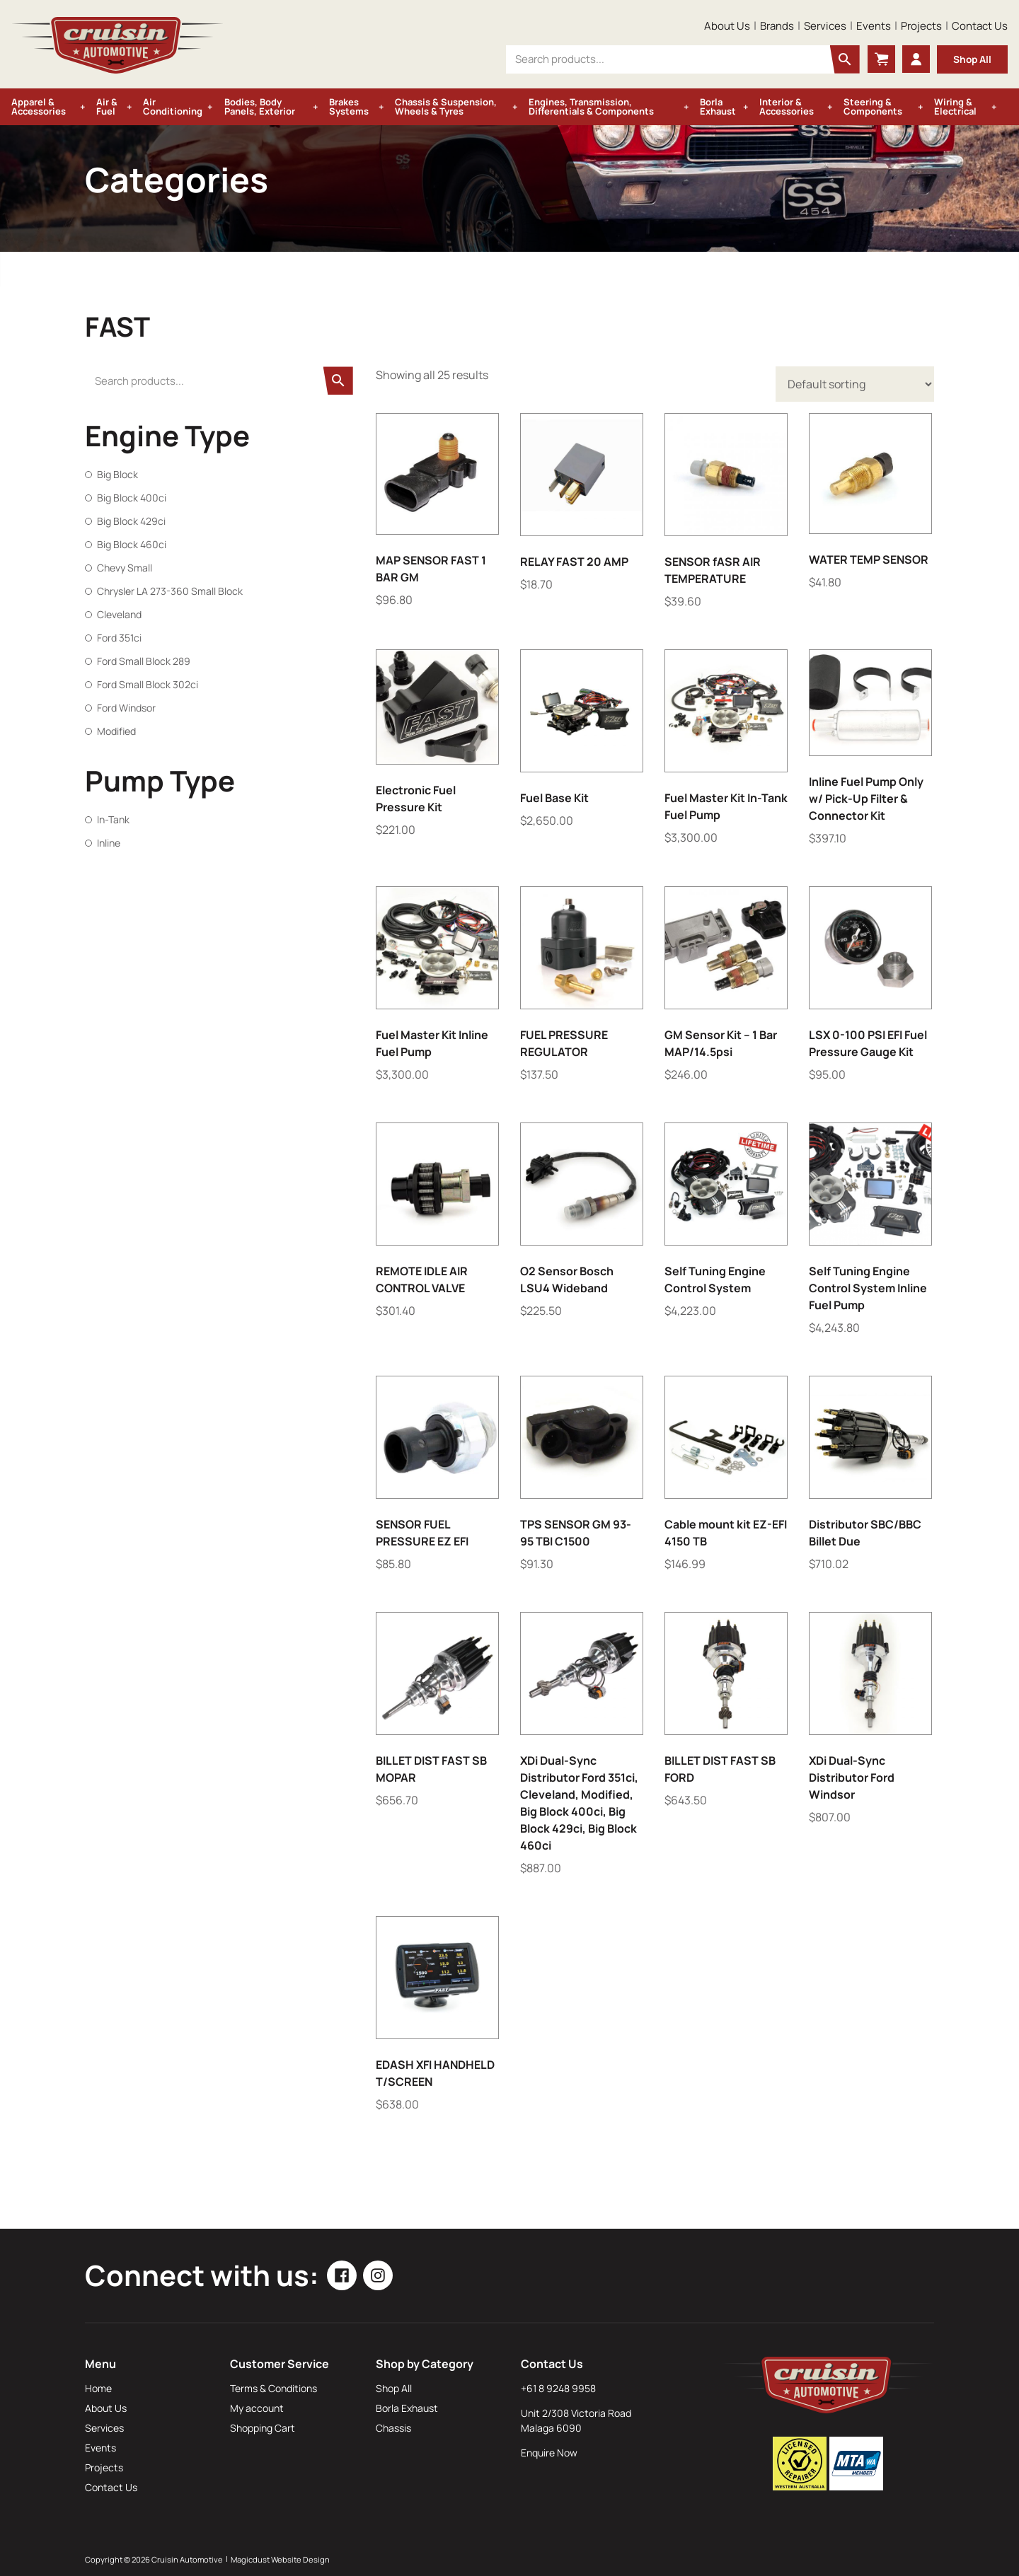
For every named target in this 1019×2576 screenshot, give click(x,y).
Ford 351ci (119, 637)
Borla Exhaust (718, 106)
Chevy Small (124, 567)
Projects (921, 26)
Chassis (393, 2428)
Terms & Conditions (273, 2388)
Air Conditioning (172, 106)
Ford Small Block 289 (143, 661)
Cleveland (119, 614)
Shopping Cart (262, 2428)
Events (873, 26)
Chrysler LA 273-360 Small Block (170, 591)
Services (825, 26)
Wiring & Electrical (955, 106)
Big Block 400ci (131, 497)
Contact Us (980, 26)
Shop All (972, 59)
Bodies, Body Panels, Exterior (259, 106)
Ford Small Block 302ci (147, 684)
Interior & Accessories (786, 106)
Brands (777, 26)
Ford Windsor (126, 707)
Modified (116, 731)
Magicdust (250, 2559)
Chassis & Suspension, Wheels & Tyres (446, 106)
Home (98, 2388)
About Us (727, 26)
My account (257, 2408)
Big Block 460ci (131, 544)
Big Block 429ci (131, 521)
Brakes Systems (349, 106)
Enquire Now (549, 2452)
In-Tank (113, 819)
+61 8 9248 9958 (558, 2388)
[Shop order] (855, 384)
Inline (108, 842)
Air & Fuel (106, 106)
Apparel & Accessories (38, 106)
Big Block (117, 474)
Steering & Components (873, 106)
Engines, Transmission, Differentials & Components (591, 106)
